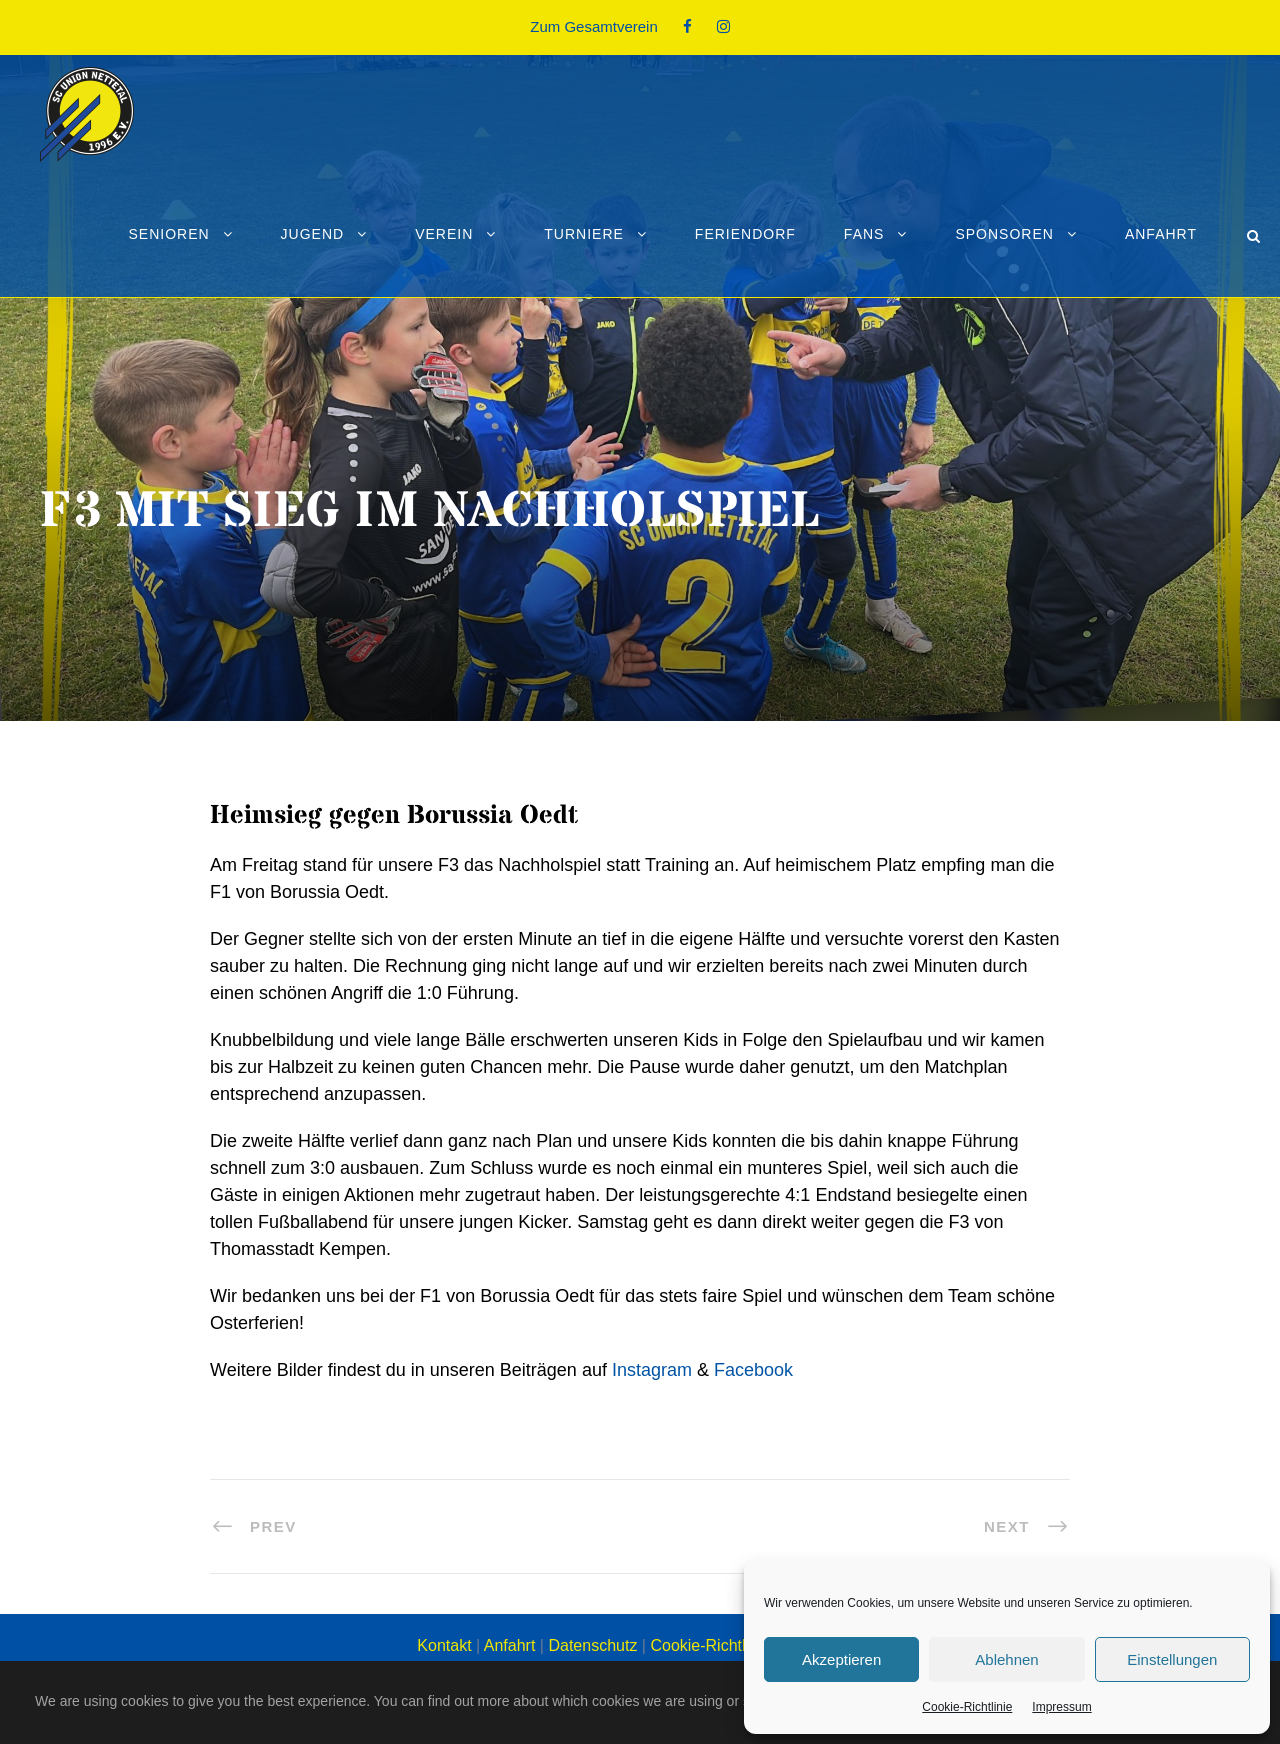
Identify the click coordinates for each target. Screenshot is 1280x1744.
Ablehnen (1006, 1659)
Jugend (313, 234)
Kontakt (444, 1645)
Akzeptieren (841, 1659)
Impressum (1061, 1707)
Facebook (753, 1370)
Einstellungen (1172, 1659)
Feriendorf (745, 234)
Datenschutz (592, 1645)
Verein (444, 234)
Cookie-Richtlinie (967, 1707)
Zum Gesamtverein (594, 26)
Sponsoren (1004, 234)
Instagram (652, 1370)
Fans (864, 234)
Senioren (168, 234)
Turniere (584, 234)
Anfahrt (1161, 234)
